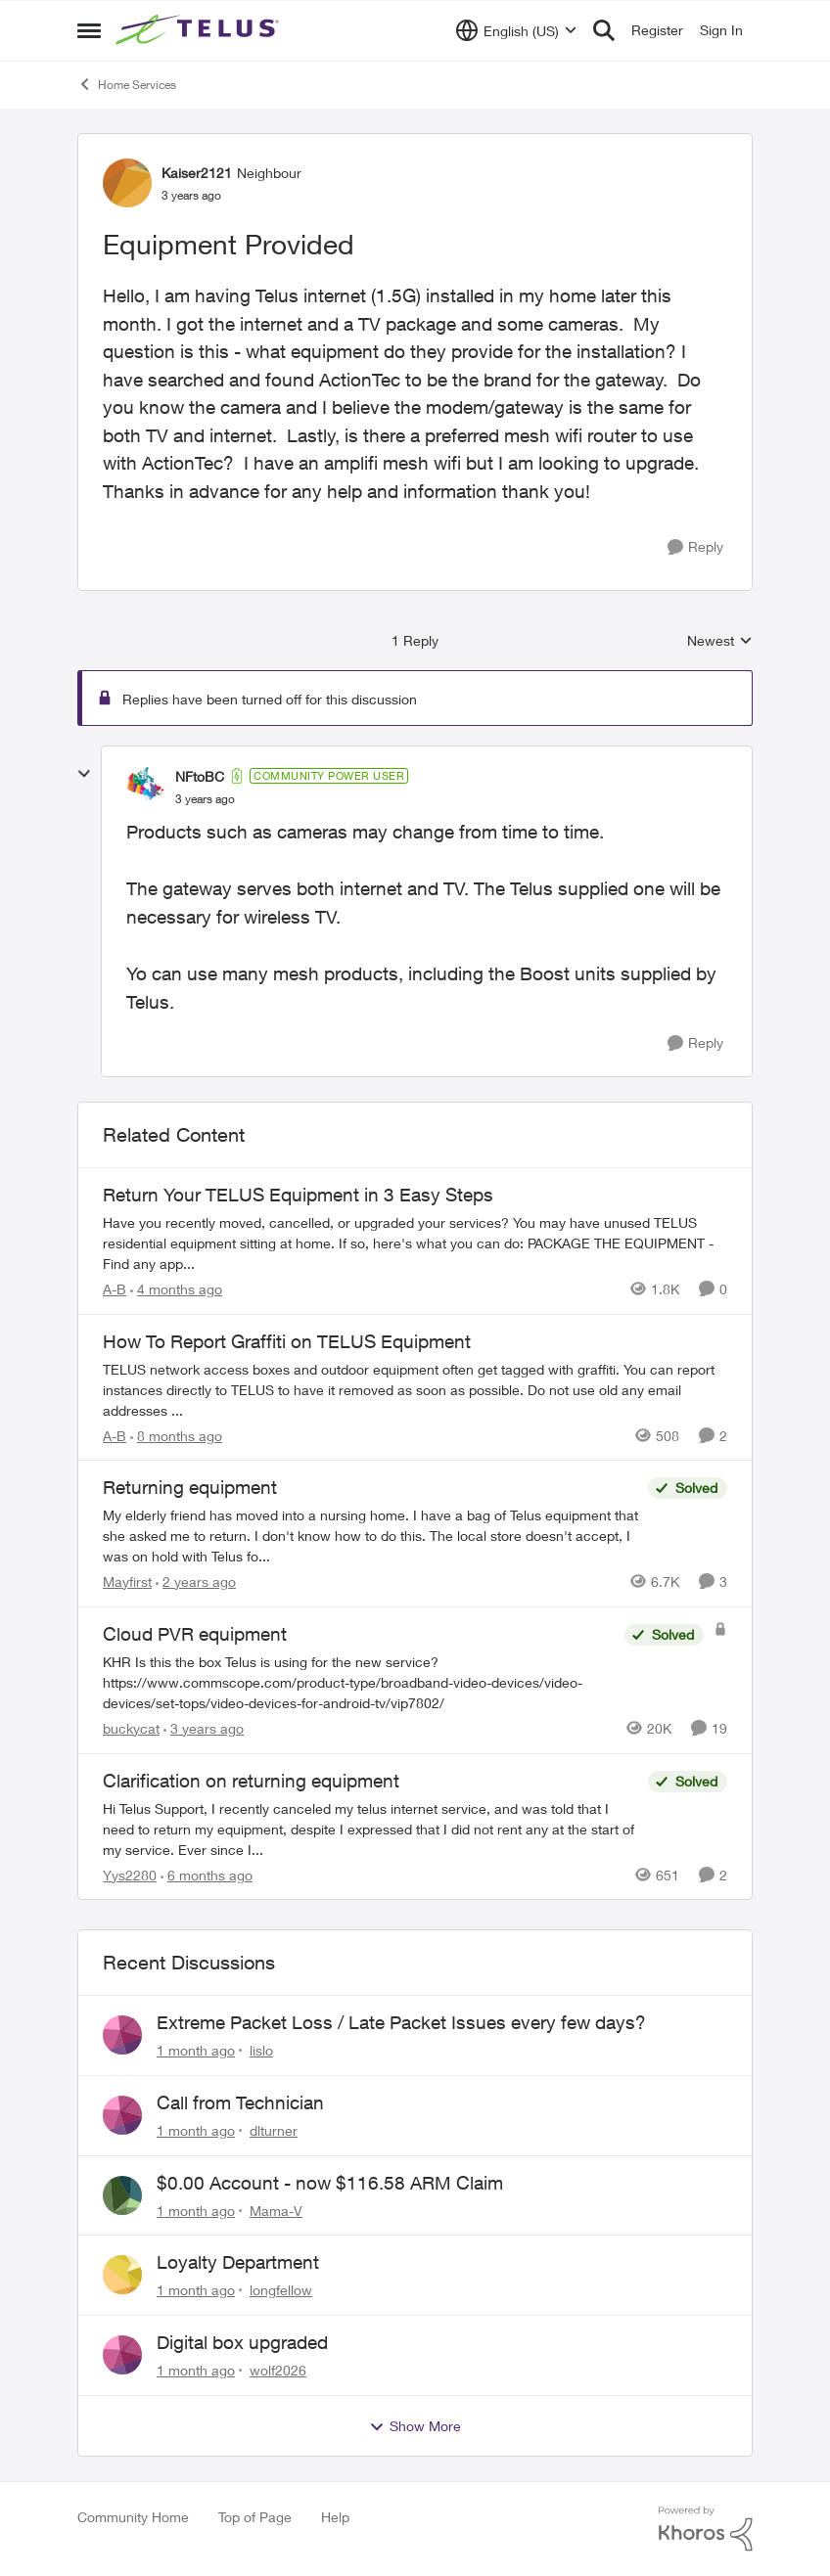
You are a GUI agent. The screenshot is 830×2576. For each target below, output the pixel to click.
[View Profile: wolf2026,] (122, 2354)
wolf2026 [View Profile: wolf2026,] (278, 2370)
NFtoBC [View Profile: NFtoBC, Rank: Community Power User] (199, 776)
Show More (415, 2426)
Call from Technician (240, 2102)
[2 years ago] (196, 1581)
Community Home (133, 2516)
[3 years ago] (203, 1728)
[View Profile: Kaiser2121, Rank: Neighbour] (127, 182)
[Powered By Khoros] (706, 2529)
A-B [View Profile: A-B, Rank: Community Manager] (114, 1289)
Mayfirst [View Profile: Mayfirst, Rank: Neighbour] (127, 1581)
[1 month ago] (196, 2050)
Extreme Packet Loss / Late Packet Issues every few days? (401, 2022)
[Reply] (695, 547)
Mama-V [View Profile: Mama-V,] (276, 2209)
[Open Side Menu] (89, 30)
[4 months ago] (176, 1289)
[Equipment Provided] (205, 799)
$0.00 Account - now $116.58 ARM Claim (330, 2182)
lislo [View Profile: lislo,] (261, 2050)
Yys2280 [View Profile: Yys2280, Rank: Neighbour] (130, 1874)
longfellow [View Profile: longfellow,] (281, 2290)
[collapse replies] (84, 774)
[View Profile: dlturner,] (122, 2115)
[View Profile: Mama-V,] (122, 2195)
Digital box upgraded (242, 2342)
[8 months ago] (176, 1434)
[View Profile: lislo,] (122, 2035)
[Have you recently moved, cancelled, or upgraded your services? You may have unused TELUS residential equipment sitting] (415, 1243)
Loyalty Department (238, 2262)
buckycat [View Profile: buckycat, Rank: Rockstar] (131, 1728)
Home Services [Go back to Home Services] (126, 84)
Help (335, 2516)
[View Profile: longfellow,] (122, 2274)
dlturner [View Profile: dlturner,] (274, 2130)
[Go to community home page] (199, 30)
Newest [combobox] (720, 641)
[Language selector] (516, 30)
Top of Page (255, 2516)
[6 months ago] (207, 1874)
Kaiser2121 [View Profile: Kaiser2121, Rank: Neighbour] (196, 172)
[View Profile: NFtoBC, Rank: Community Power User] (145, 786)
